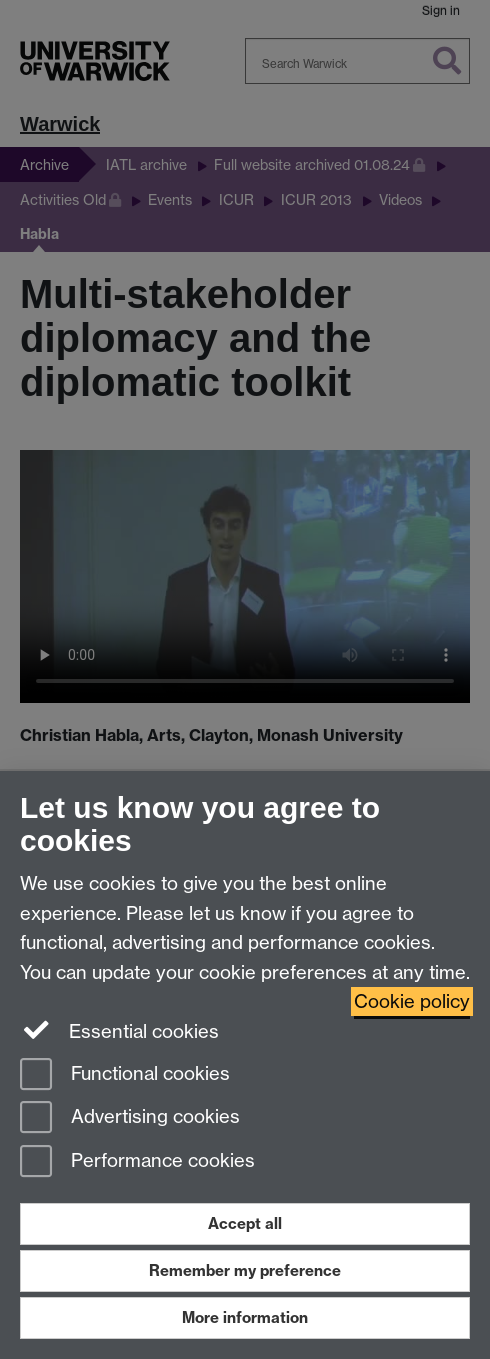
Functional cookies (125, 1075)
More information (245, 1317)
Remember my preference (245, 1270)
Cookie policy (412, 1001)
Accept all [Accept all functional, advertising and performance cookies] (245, 1223)
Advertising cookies (130, 1118)
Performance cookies (137, 1162)
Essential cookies (119, 1030)
